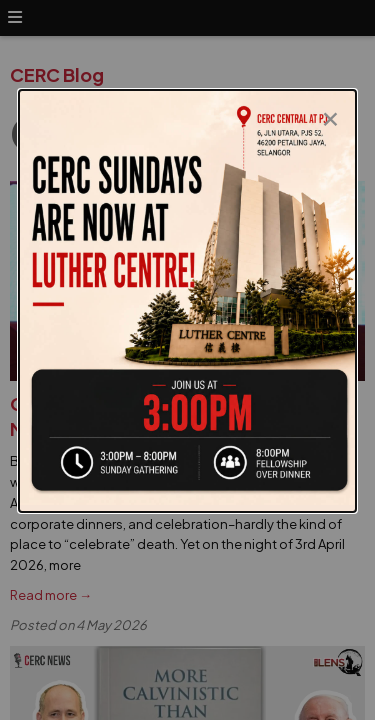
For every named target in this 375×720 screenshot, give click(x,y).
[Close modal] (330, 113)
